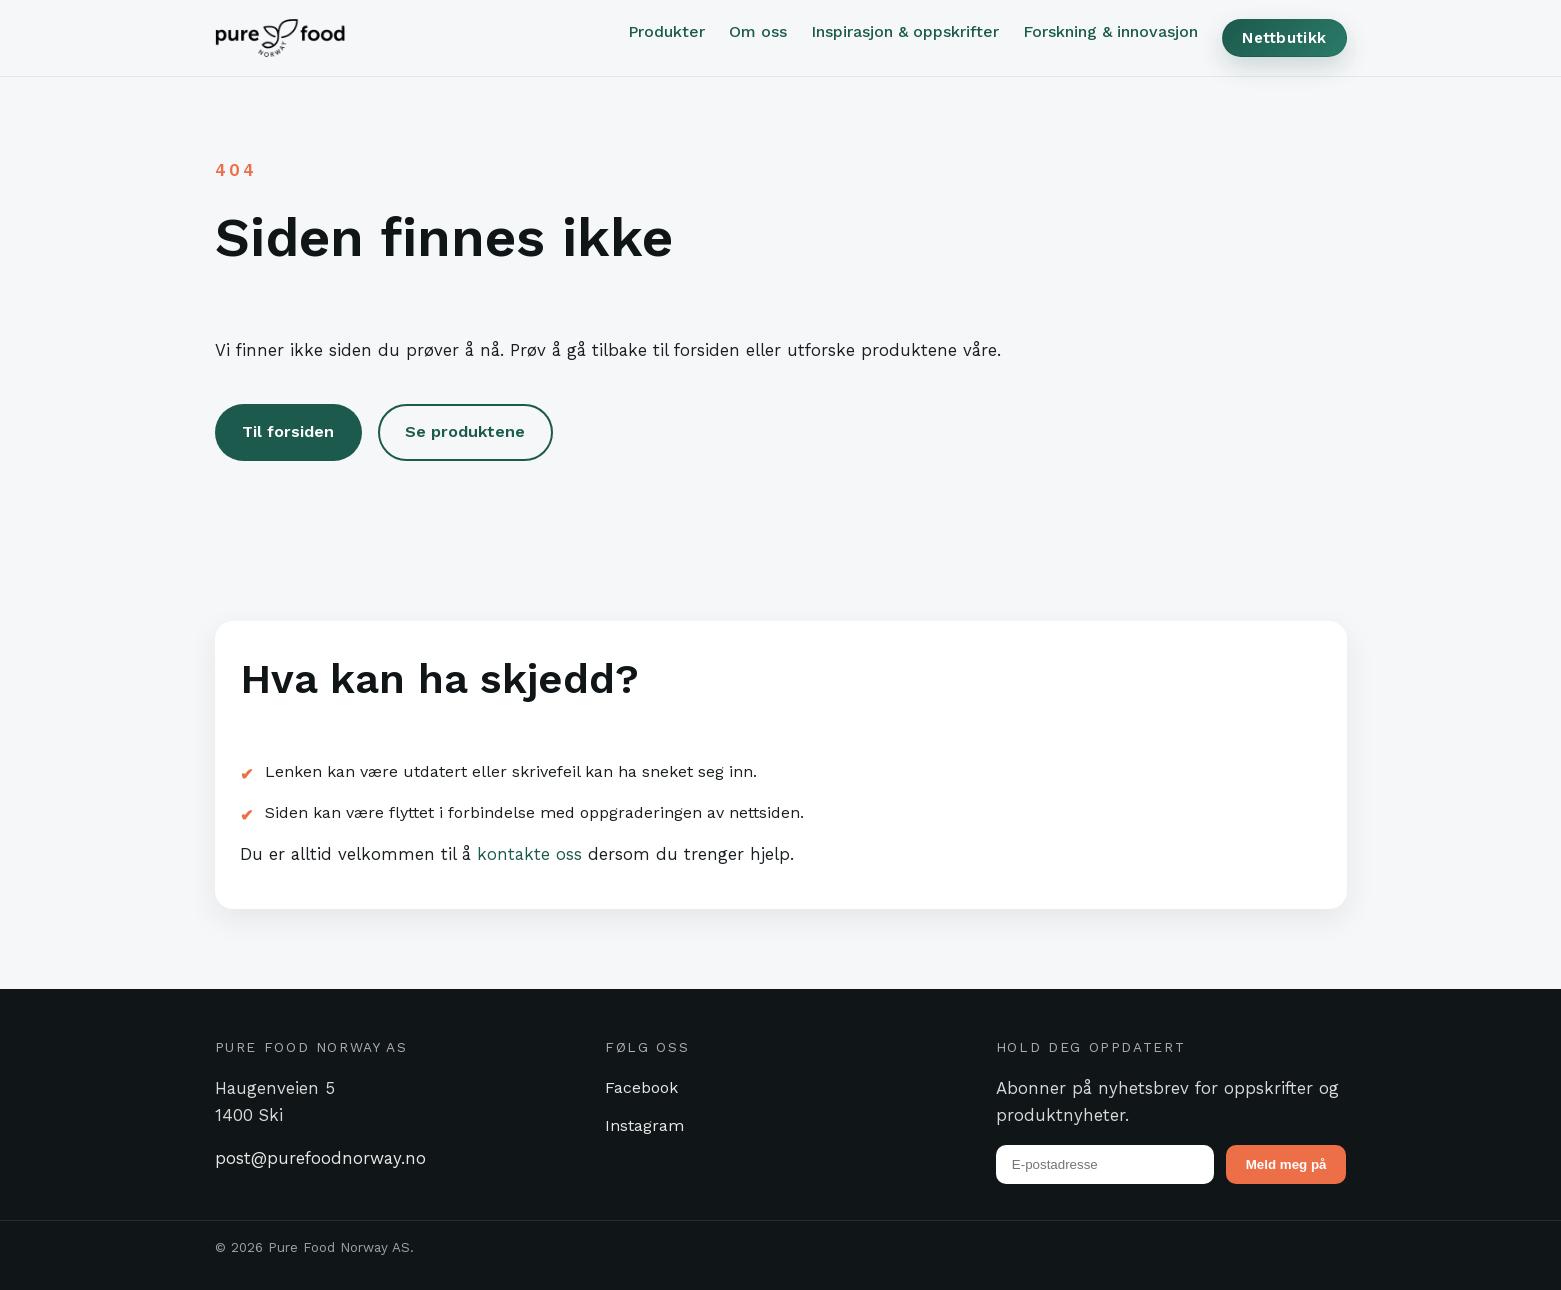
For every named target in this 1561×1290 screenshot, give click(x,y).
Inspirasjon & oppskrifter (905, 31)
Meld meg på (1286, 1164)
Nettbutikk (1284, 38)
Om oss (758, 31)
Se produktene (465, 431)
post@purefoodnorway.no (320, 1158)
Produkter (666, 31)
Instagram (644, 1125)
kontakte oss (529, 854)
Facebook (641, 1087)
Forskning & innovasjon (1110, 31)
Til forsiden (288, 431)
